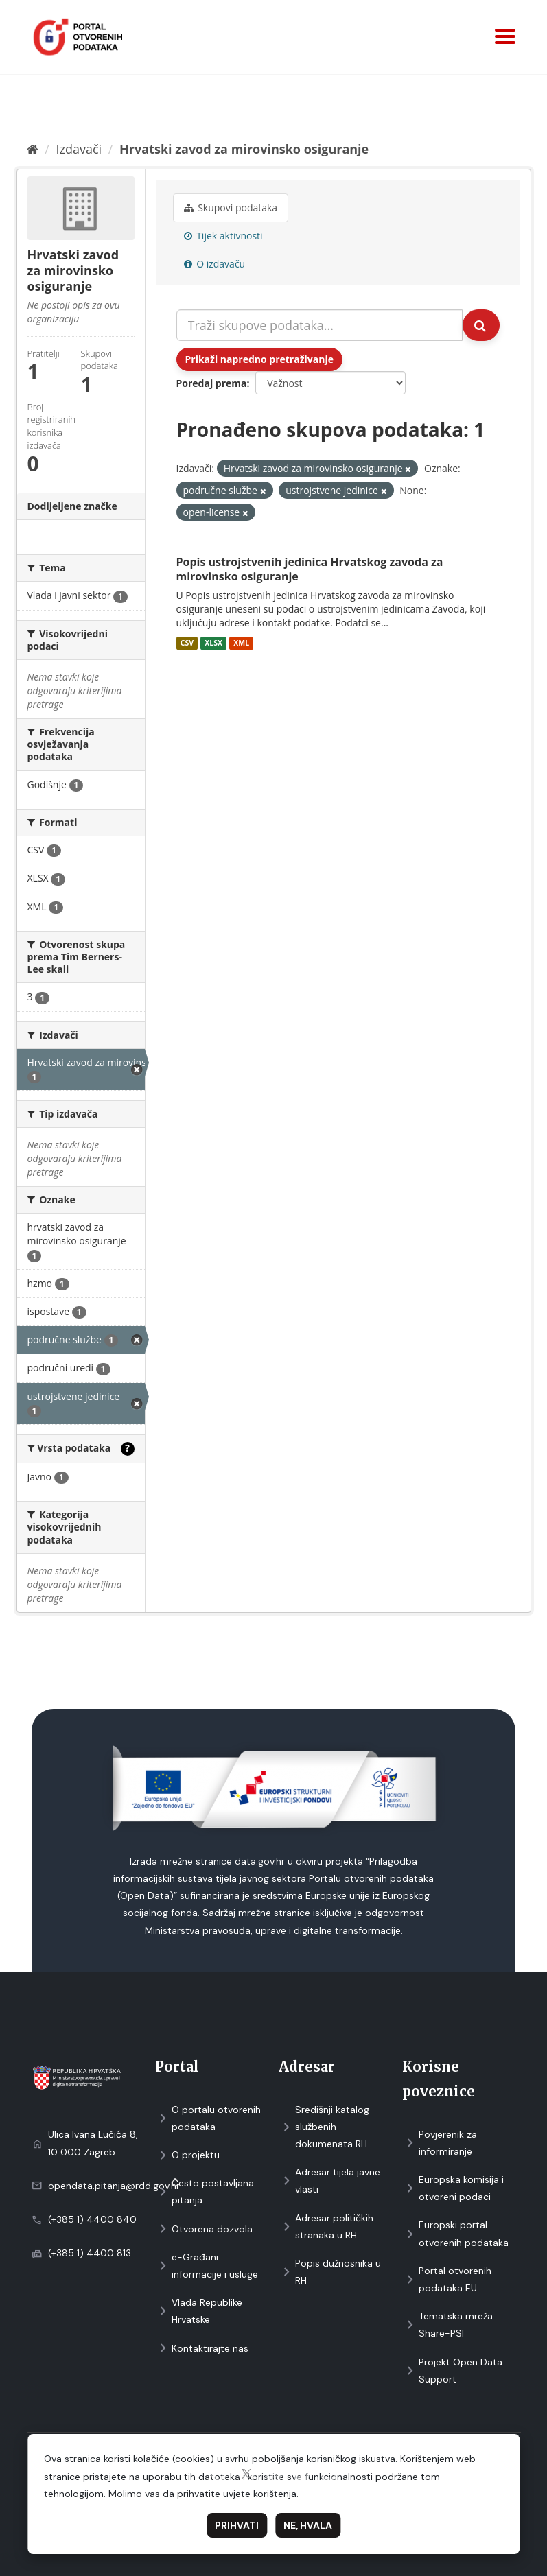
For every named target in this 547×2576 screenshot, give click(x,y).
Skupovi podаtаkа (231, 207)
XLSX (213, 643)
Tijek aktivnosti (223, 235)
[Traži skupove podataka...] (319, 325)
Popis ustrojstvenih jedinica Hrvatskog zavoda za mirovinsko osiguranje (309, 569)
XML (241, 643)
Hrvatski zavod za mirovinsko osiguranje (244, 149)
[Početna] (32, 149)
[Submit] (481, 325)
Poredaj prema (211, 383)
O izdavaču (215, 263)
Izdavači (79, 149)
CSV (187, 643)
